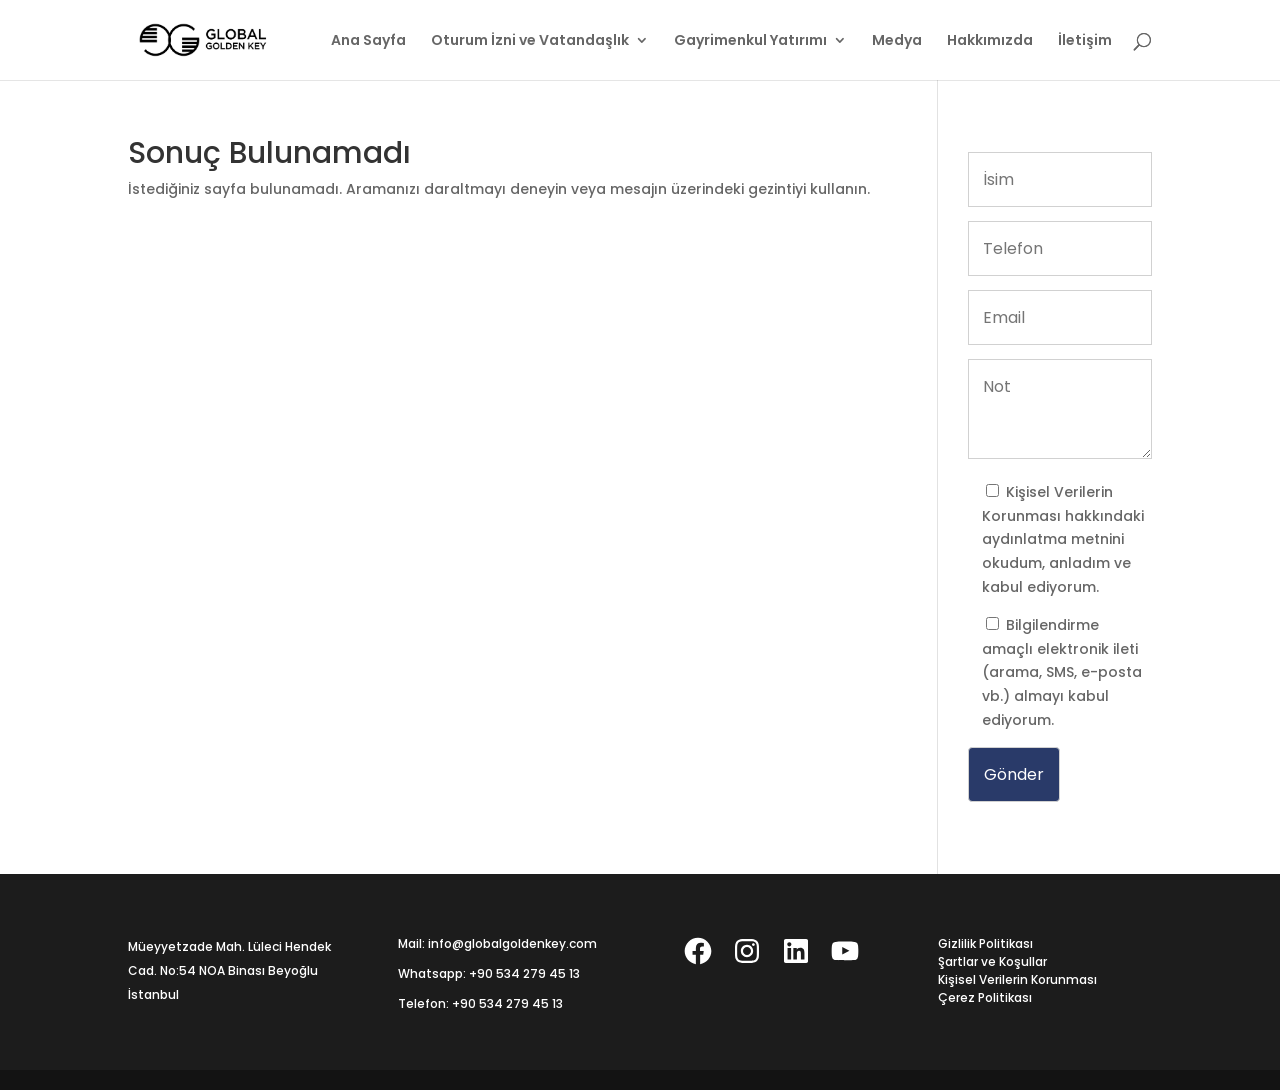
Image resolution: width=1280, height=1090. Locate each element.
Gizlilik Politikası (985, 943)
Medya (897, 41)
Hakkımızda (990, 41)
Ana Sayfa (368, 41)
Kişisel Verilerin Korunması (1017, 979)
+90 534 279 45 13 (524, 973)
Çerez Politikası (985, 997)
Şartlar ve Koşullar (992, 961)
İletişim (1085, 41)
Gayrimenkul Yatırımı (750, 41)
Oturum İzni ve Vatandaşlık (530, 41)
